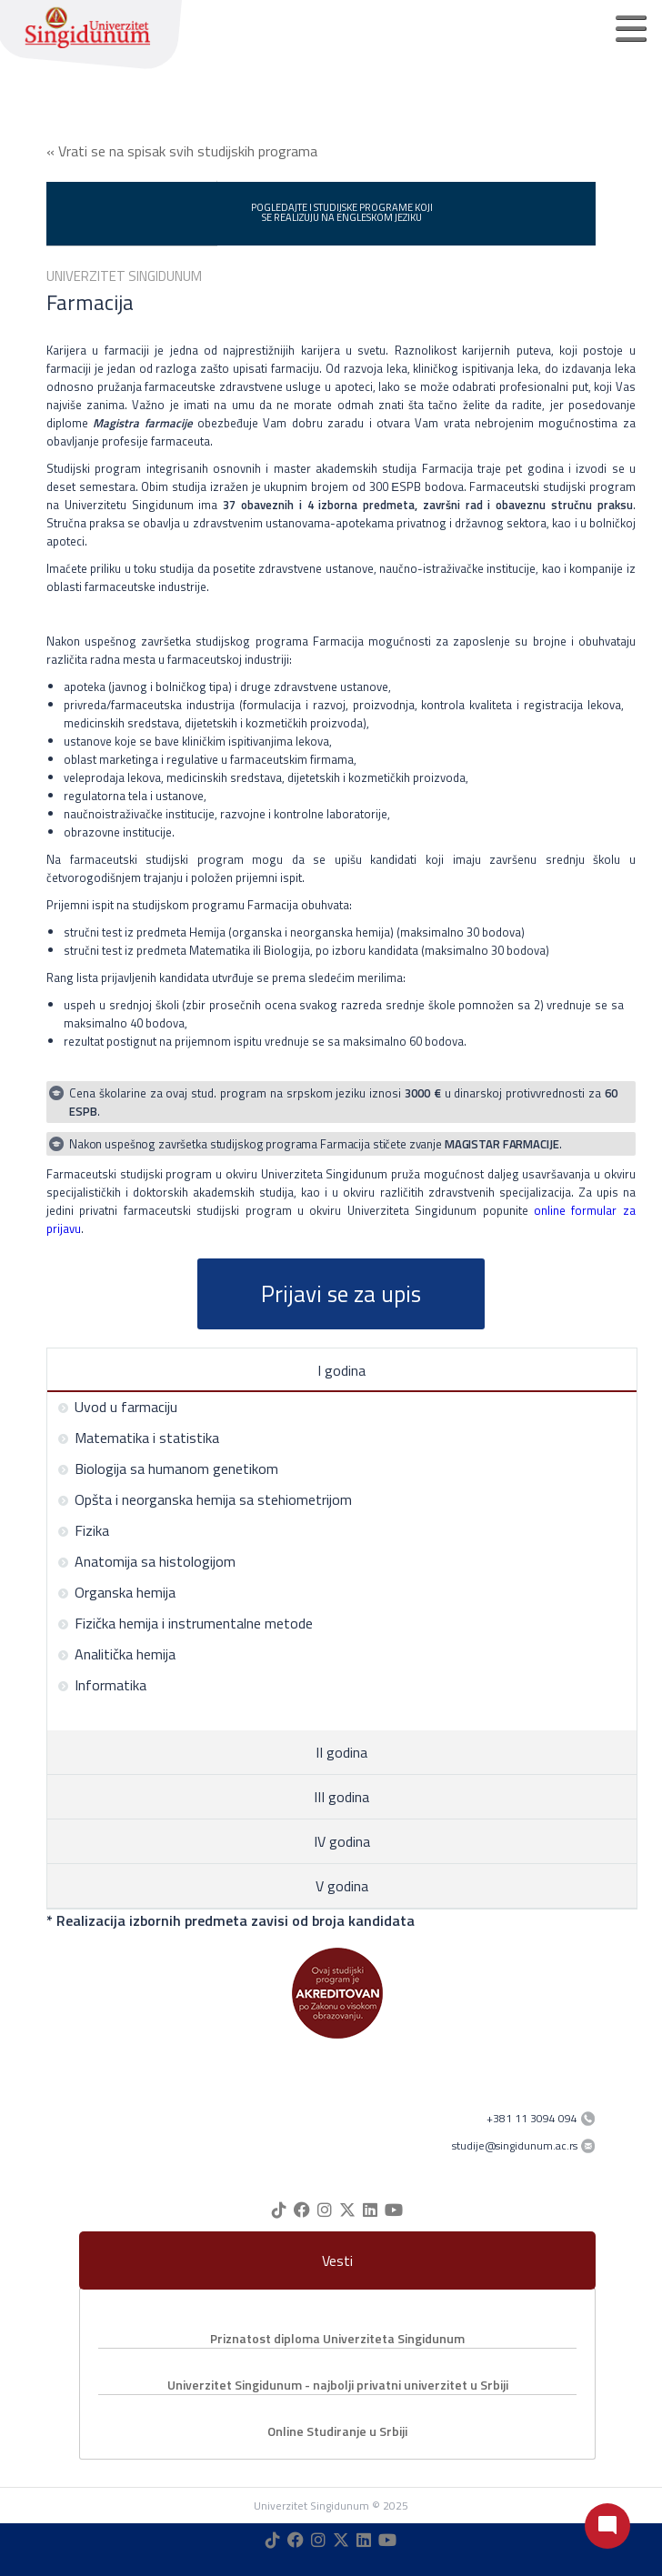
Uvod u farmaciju (117, 1407)
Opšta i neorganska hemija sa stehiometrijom (204, 1499)
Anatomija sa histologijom (146, 1561)
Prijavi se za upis (341, 1294)
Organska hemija (116, 1592)
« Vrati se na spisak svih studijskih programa (181, 151)
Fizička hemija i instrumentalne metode (185, 1623)
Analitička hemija (116, 1654)
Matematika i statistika (138, 1437)
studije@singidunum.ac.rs (514, 2145)
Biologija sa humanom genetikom (167, 1468)
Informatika (101, 1685)
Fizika (83, 1530)
